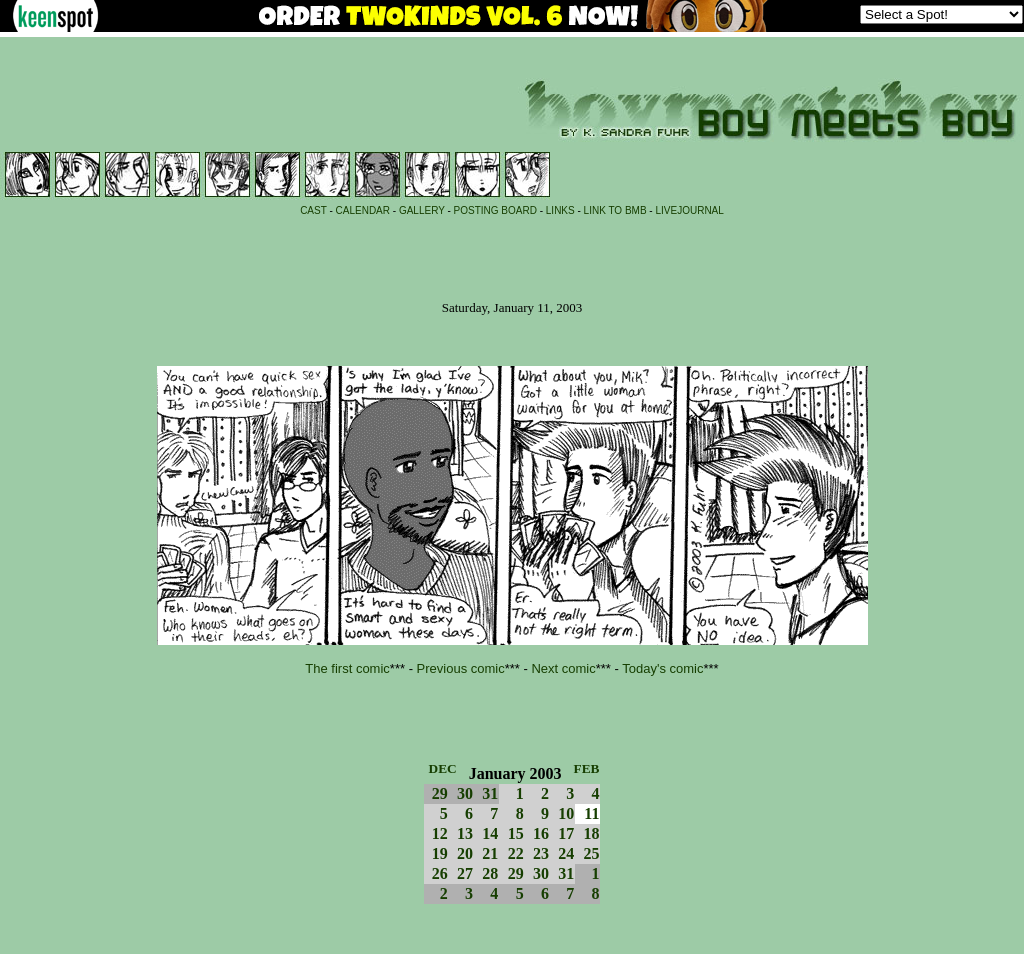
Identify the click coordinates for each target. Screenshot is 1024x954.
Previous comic (461, 668)
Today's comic (662, 668)
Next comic (563, 668)
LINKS (560, 210)
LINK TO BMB (615, 210)
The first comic (347, 668)
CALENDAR (363, 210)
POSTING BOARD (495, 210)
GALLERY (422, 210)
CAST (313, 210)
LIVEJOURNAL (689, 210)
